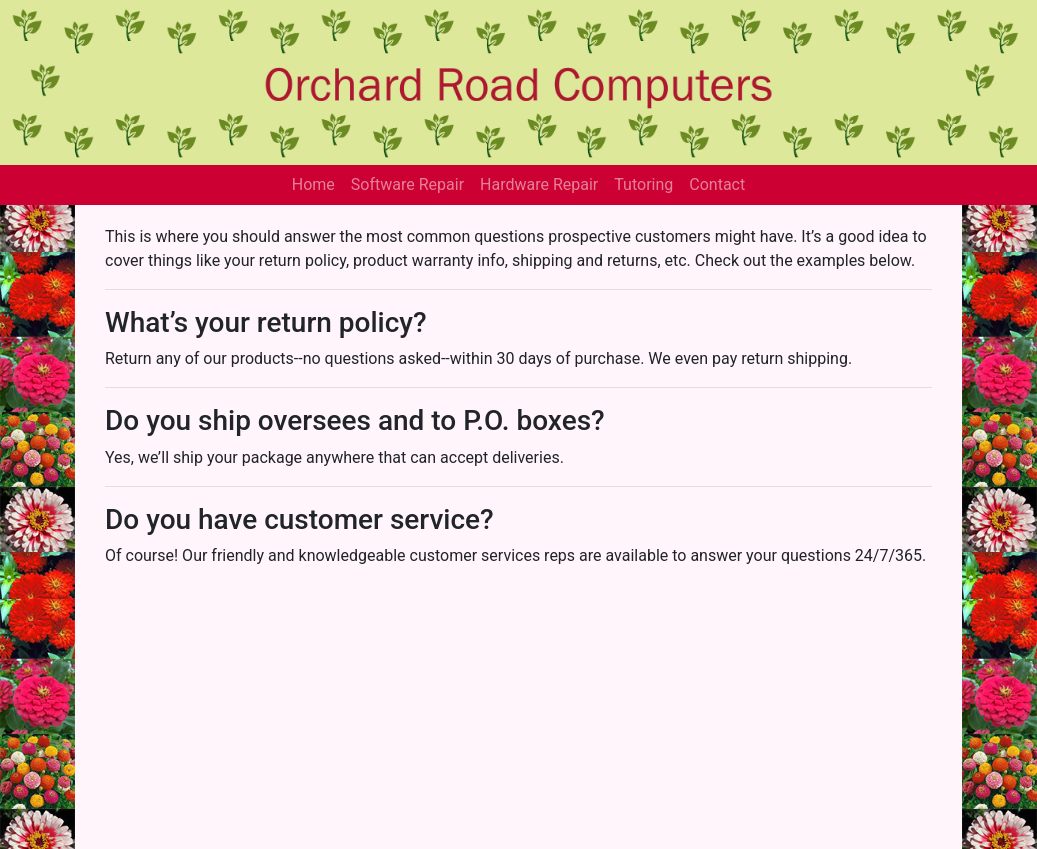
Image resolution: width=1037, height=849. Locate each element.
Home (313, 184)
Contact (717, 184)
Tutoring (643, 184)
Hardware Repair (539, 184)
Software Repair (407, 184)
